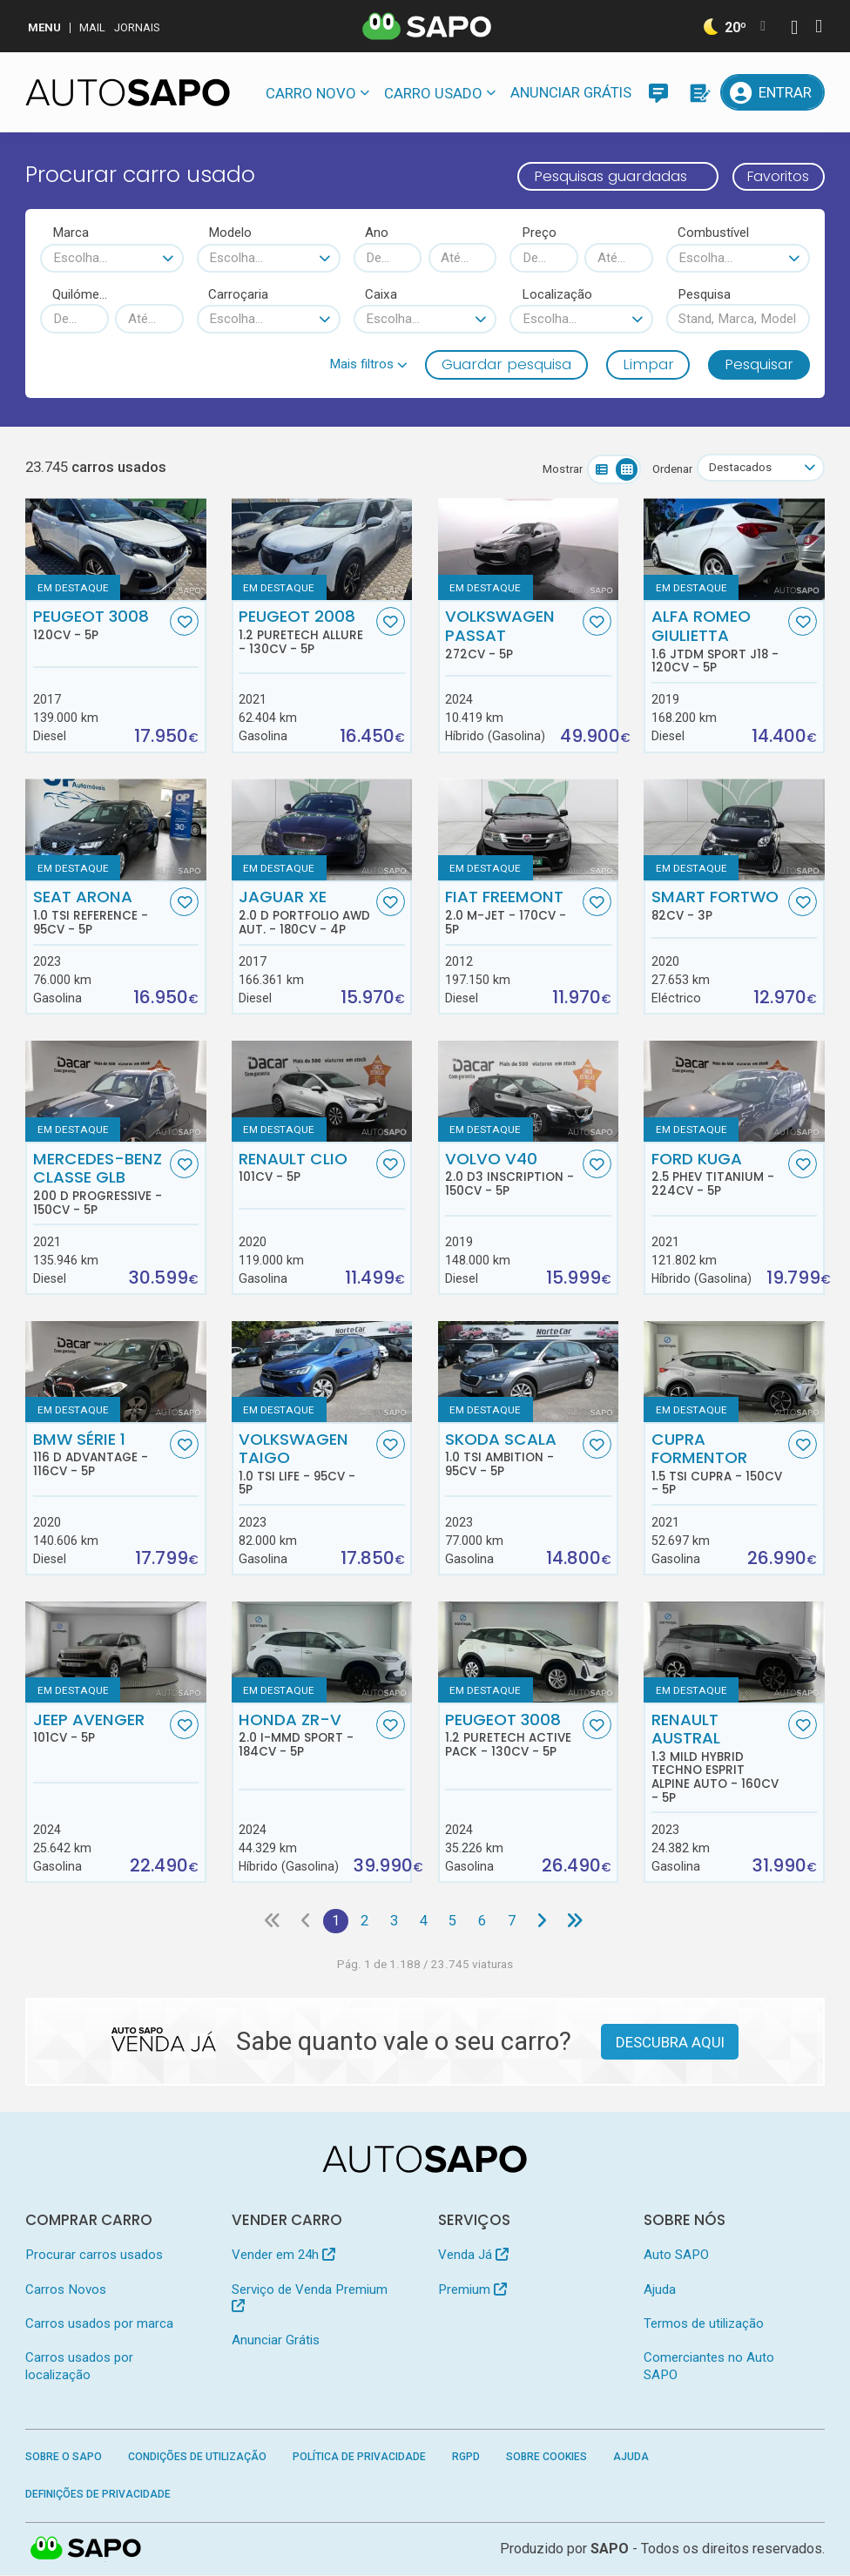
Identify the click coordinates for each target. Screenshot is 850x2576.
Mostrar (562, 468)
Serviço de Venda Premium (310, 2298)
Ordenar (671, 468)
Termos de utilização (704, 2324)
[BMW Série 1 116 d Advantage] (115, 1372)
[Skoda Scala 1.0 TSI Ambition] (528, 1372)
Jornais (137, 27)
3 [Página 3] (394, 1921)
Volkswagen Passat (511, 635)
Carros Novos (65, 2290)
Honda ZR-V (305, 1734)
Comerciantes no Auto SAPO (709, 2366)
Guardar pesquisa (506, 364)
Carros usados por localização (79, 2366)
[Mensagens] (658, 92)
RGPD (466, 2457)
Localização (557, 294)
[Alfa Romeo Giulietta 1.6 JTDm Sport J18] (734, 550)
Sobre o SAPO (63, 2457)
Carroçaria (238, 294)
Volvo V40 (511, 1174)
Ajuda (660, 2290)
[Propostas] (698, 92)
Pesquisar (759, 364)
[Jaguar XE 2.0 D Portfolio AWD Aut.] (322, 830)
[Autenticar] (794, 29)
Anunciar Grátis (570, 92)
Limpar (648, 364)
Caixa (381, 294)
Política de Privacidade (359, 2457)
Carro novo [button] (311, 93)
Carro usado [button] (433, 93)
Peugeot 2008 (305, 632)
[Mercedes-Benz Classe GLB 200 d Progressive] (115, 1092)
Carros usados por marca (99, 2324)
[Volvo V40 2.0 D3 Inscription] (528, 1092)
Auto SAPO (676, 2255)
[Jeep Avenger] (115, 1652)
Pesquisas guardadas (604, 175)
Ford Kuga (718, 1174)
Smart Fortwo (718, 905)
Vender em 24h (283, 2255)
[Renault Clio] (322, 1092)
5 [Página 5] (454, 1921)
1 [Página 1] (334, 1921)
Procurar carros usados (94, 2255)
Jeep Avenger (99, 1727)
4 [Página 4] (424, 1921)
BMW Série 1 (99, 1454)
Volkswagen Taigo (305, 1463)
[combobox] (112, 258)
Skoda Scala (511, 1454)
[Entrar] (772, 92)
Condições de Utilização (197, 2457)
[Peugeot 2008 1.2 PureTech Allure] (322, 550)
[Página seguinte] (544, 1921)
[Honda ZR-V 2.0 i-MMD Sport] (322, 1652)
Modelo (230, 232)
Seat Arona (99, 912)
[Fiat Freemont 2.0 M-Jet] (528, 830)
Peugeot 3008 (99, 625)
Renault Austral (718, 1757)
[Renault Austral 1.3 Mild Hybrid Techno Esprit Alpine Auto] (734, 1652)
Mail (92, 27)
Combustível (713, 232)
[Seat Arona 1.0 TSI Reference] (115, 830)
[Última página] (578, 1921)
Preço (539, 232)
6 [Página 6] (484, 1921)
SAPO (86, 2550)
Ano (376, 232)
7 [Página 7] (514, 1921)
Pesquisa (704, 294)
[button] (368, 364)
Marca (70, 232)
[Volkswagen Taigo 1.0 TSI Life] (322, 1372)
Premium (472, 2290)
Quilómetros (80, 294)
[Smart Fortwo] (734, 830)
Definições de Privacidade (98, 2495)
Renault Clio (305, 1167)
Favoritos (775, 175)
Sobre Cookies (546, 2457)
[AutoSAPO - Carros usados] (127, 92)
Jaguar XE (305, 912)
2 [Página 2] (364, 1921)
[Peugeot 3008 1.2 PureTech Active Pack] (528, 1652)
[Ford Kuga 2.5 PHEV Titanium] (734, 1092)
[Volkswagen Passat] (528, 550)
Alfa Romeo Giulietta (718, 641)
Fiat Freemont (511, 912)
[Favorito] (184, 622)
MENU (44, 27)
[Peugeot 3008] (115, 550)
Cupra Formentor (718, 1463)
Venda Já (473, 2255)
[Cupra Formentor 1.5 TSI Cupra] (734, 1372)
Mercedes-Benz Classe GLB (99, 1183)
